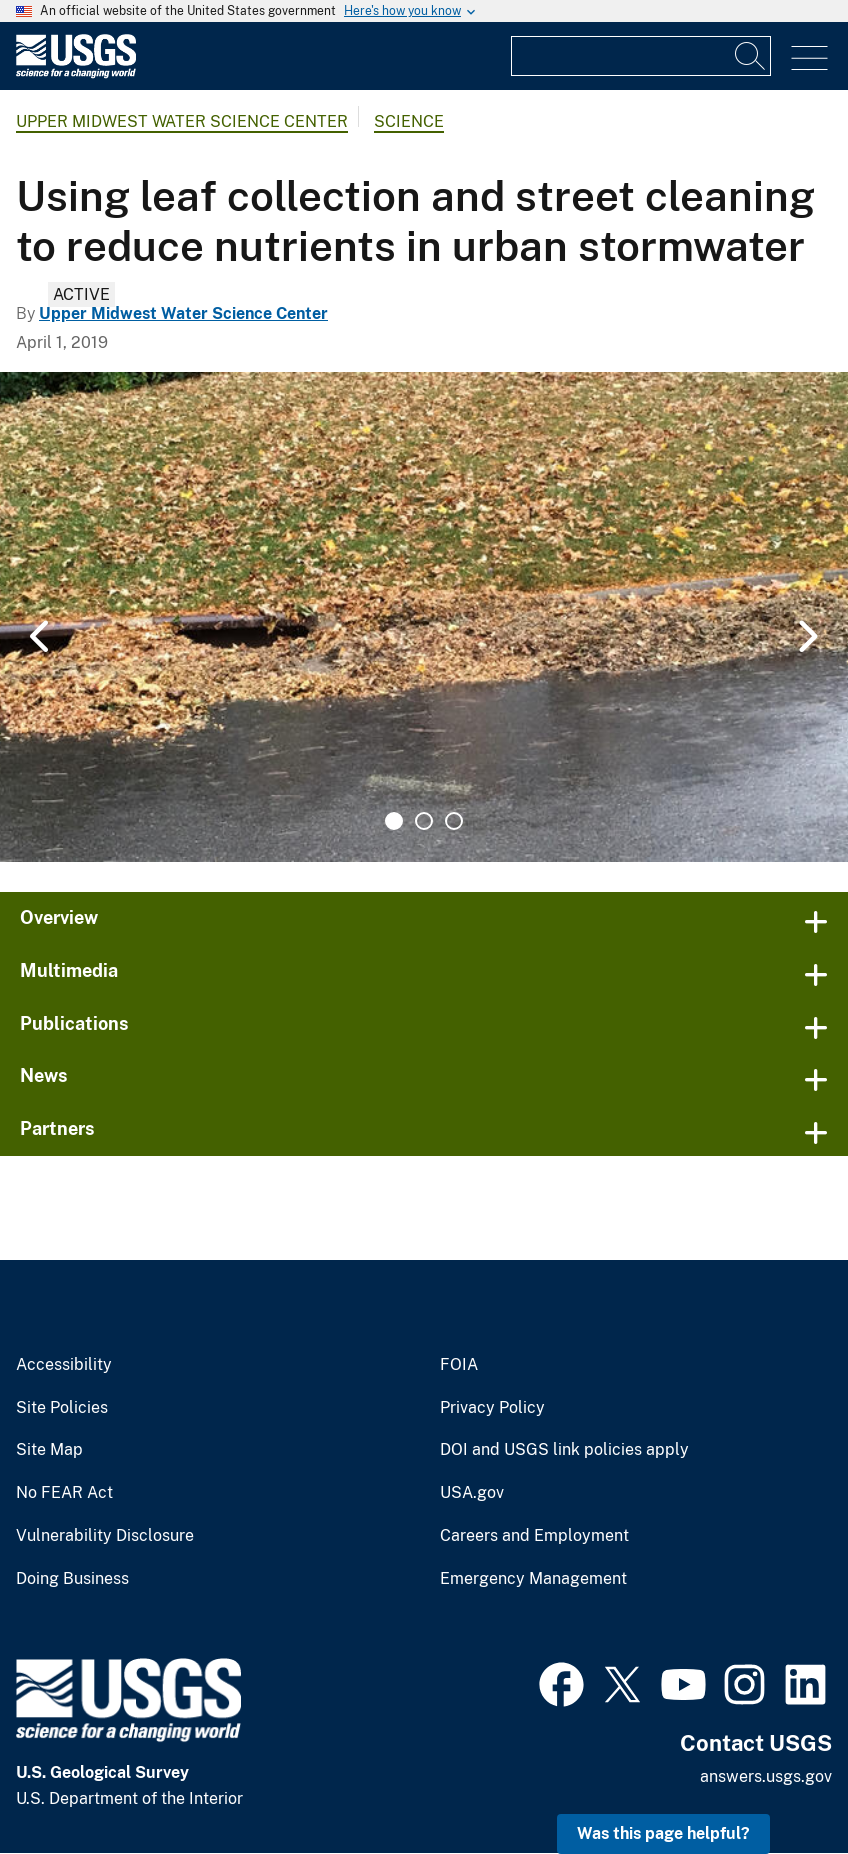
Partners (57, 1128)
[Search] (751, 56)
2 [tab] (424, 821)
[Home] (76, 73)
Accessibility (64, 1365)
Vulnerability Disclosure (105, 1536)
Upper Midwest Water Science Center (182, 121)
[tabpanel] (424, 617)
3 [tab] (454, 821)
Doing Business (72, 1579)
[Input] (641, 56)
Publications (74, 1023)
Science (409, 121)
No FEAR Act (64, 1493)
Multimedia (69, 970)
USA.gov (472, 1493)
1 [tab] (394, 821)
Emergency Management (533, 1579)
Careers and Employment (534, 1536)
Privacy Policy (492, 1408)
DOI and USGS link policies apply (564, 1450)
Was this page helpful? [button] (663, 1833)
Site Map (49, 1450)
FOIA (459, 1365)
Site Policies (62, 1408)
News (44, 1075)
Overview (59, 917)
